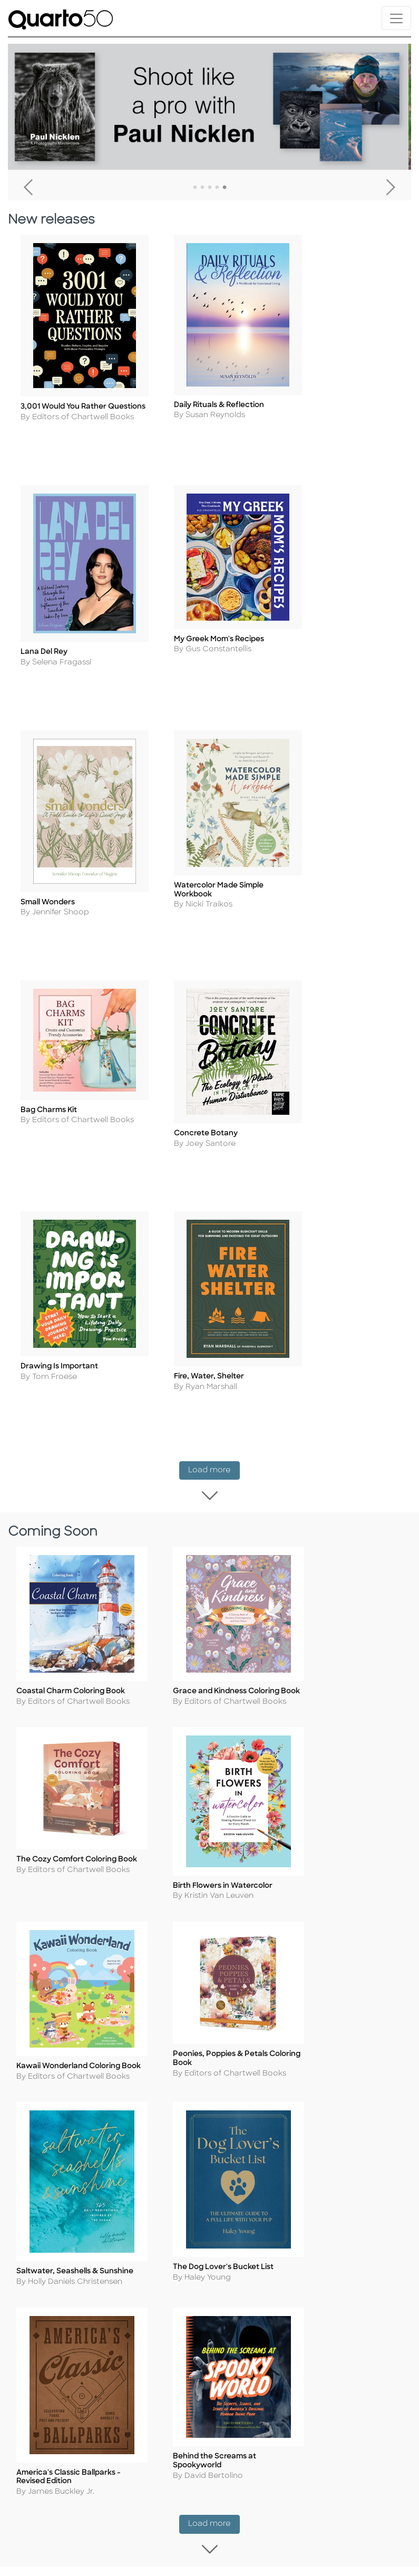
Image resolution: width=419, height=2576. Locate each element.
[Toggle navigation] (396, 18)
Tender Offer (358, 2210)
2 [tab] (202, 187)
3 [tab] (209, 187)
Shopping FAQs (259, 2139)
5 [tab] (224, 187)
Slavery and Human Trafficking (147, 2212)
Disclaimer (250, 2168)
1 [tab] (195, 187)
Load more (214, 1109)
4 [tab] (217, 187)
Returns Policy (257, 2125)
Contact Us (356, 2082)
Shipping (247, 2111)
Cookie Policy (151, 2126)
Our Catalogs (255, 2153)
